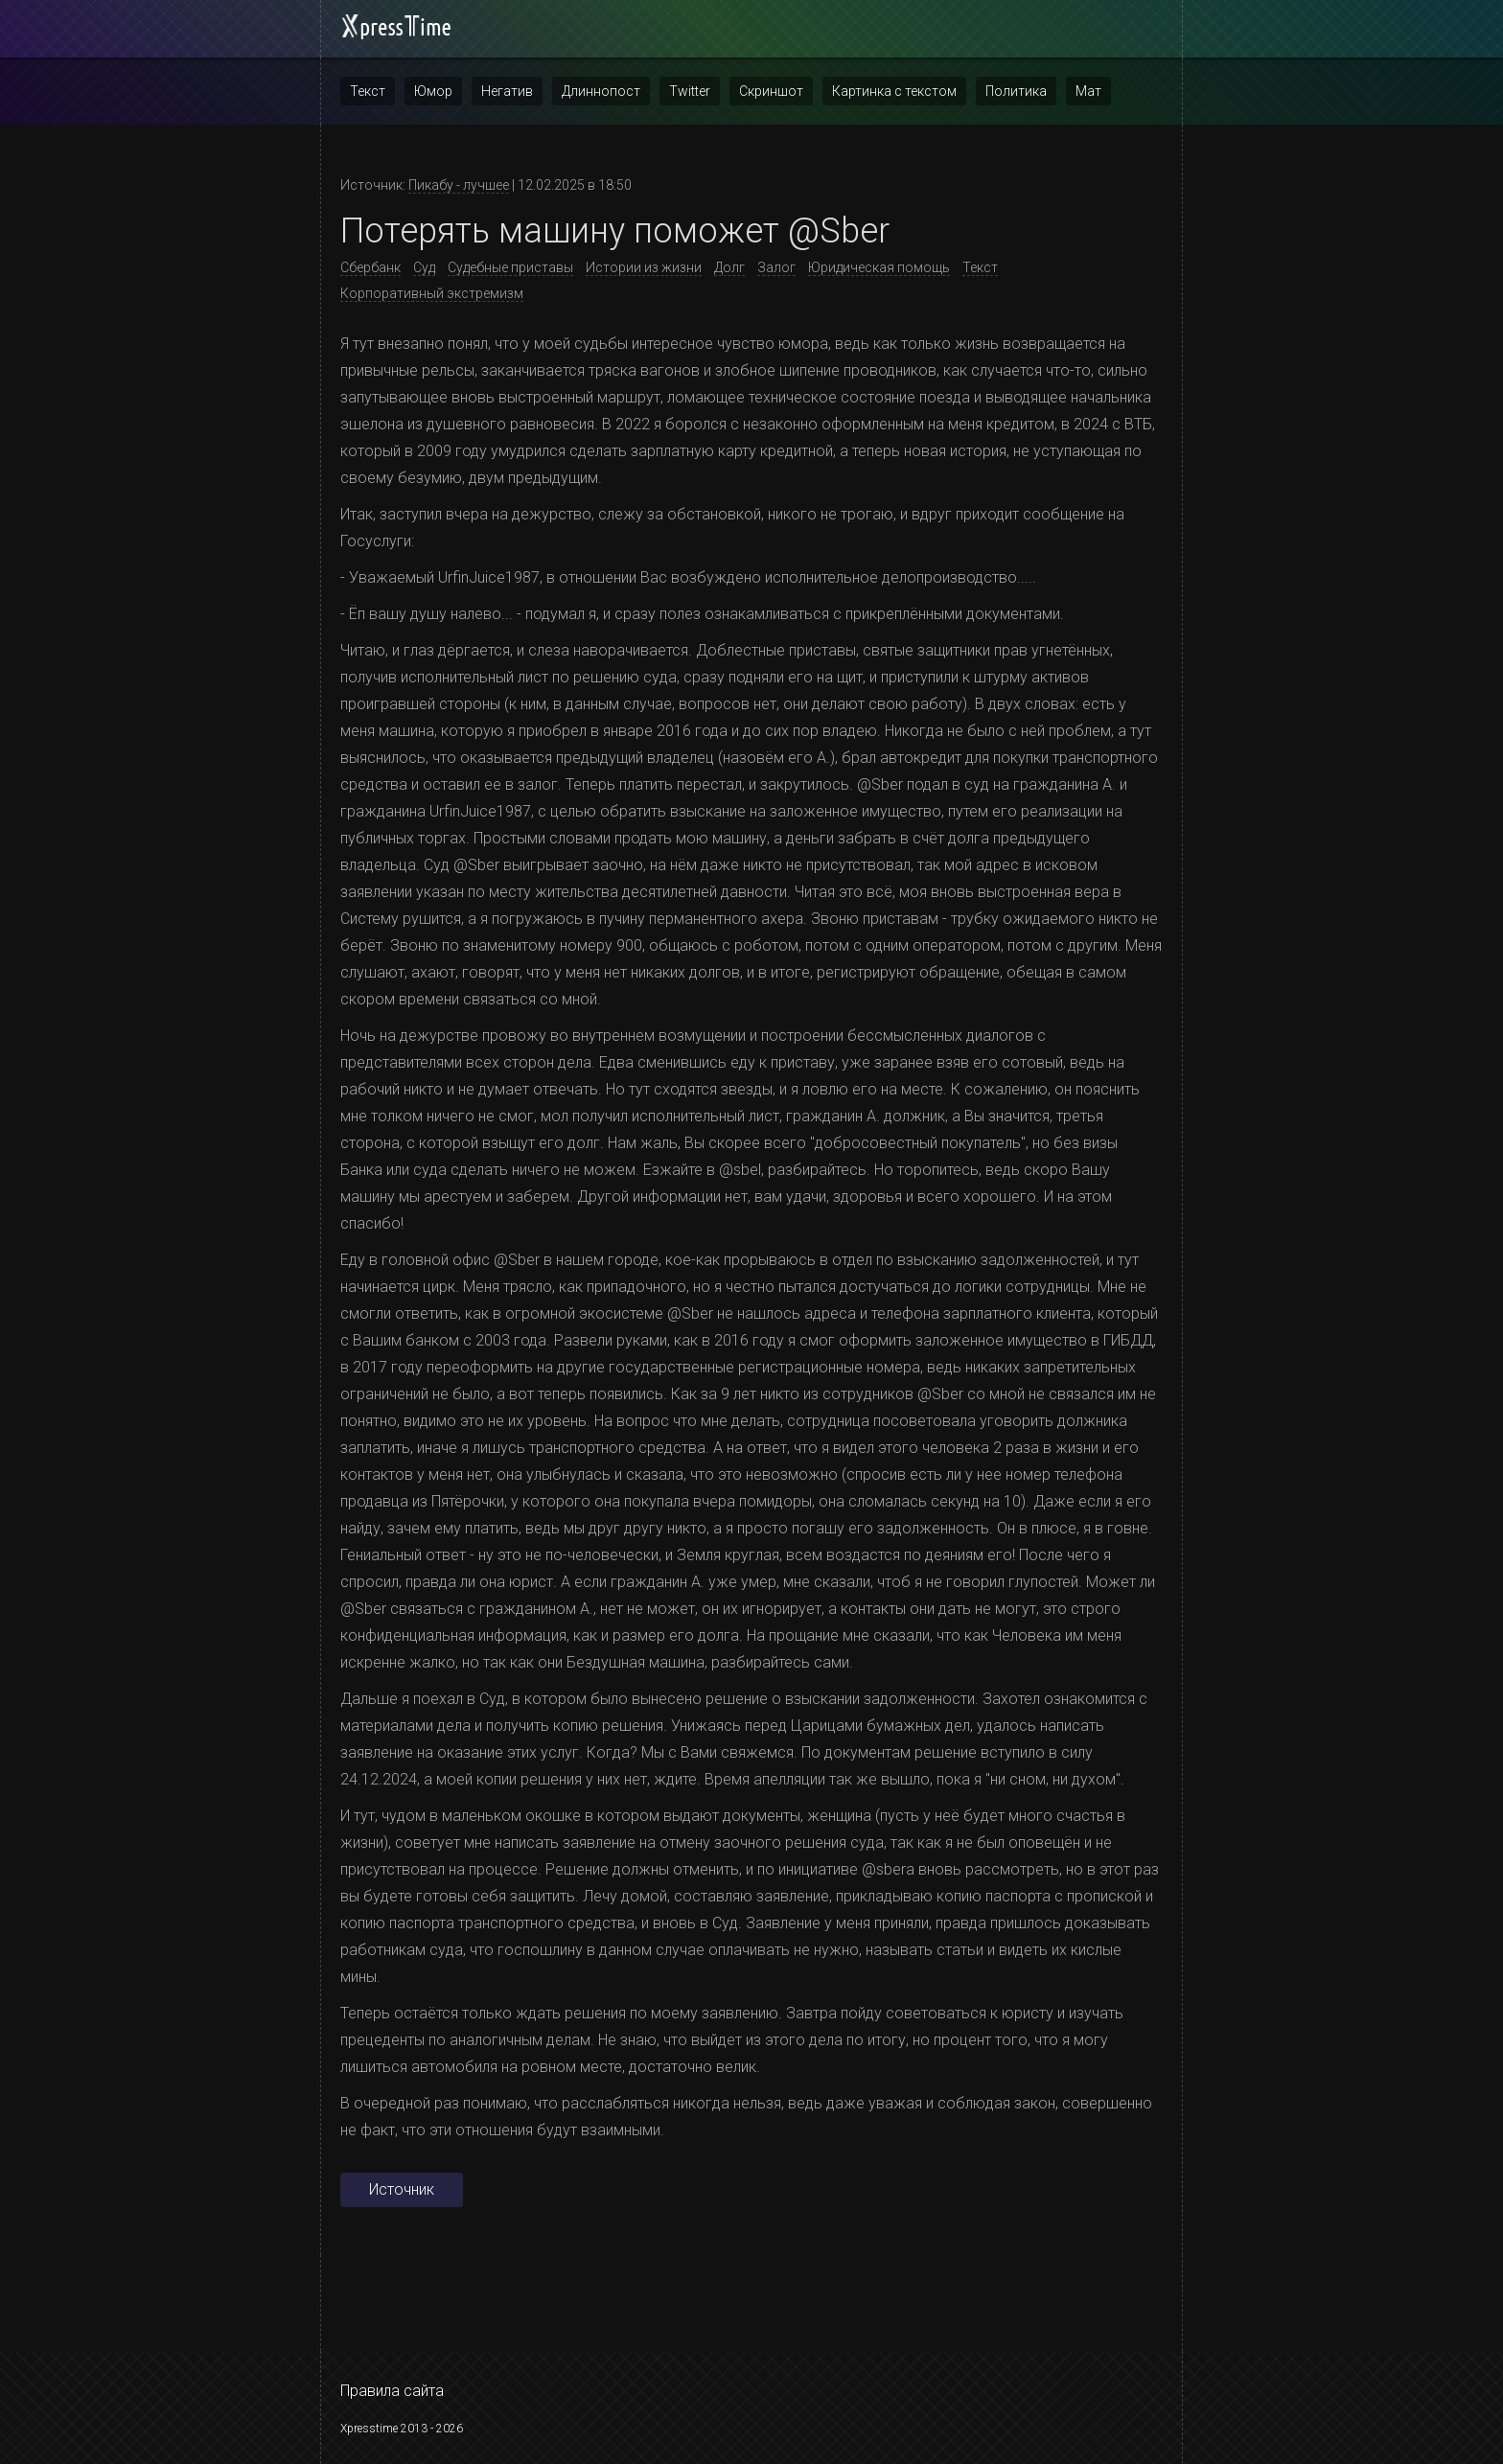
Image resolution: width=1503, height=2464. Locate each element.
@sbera (888, 1869)
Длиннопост (601, 91)
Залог (776, 267)
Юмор (433, 91)
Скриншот (771, 91)
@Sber (880, 784)
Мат (1088, 91)
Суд (424, 267)
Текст (367, 91)
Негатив (507, 91)
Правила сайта (392, 2391)
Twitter (689, 91)
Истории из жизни (644, 267)
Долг (729, 267)
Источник (401, 2189)
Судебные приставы (510, 267)
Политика (1016, 91)
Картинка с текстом (894, 91)
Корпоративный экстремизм (431, 293)
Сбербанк (370, 267)
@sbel (740, 1170)
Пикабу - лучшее (458, 185)
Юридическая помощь (879, 267)
